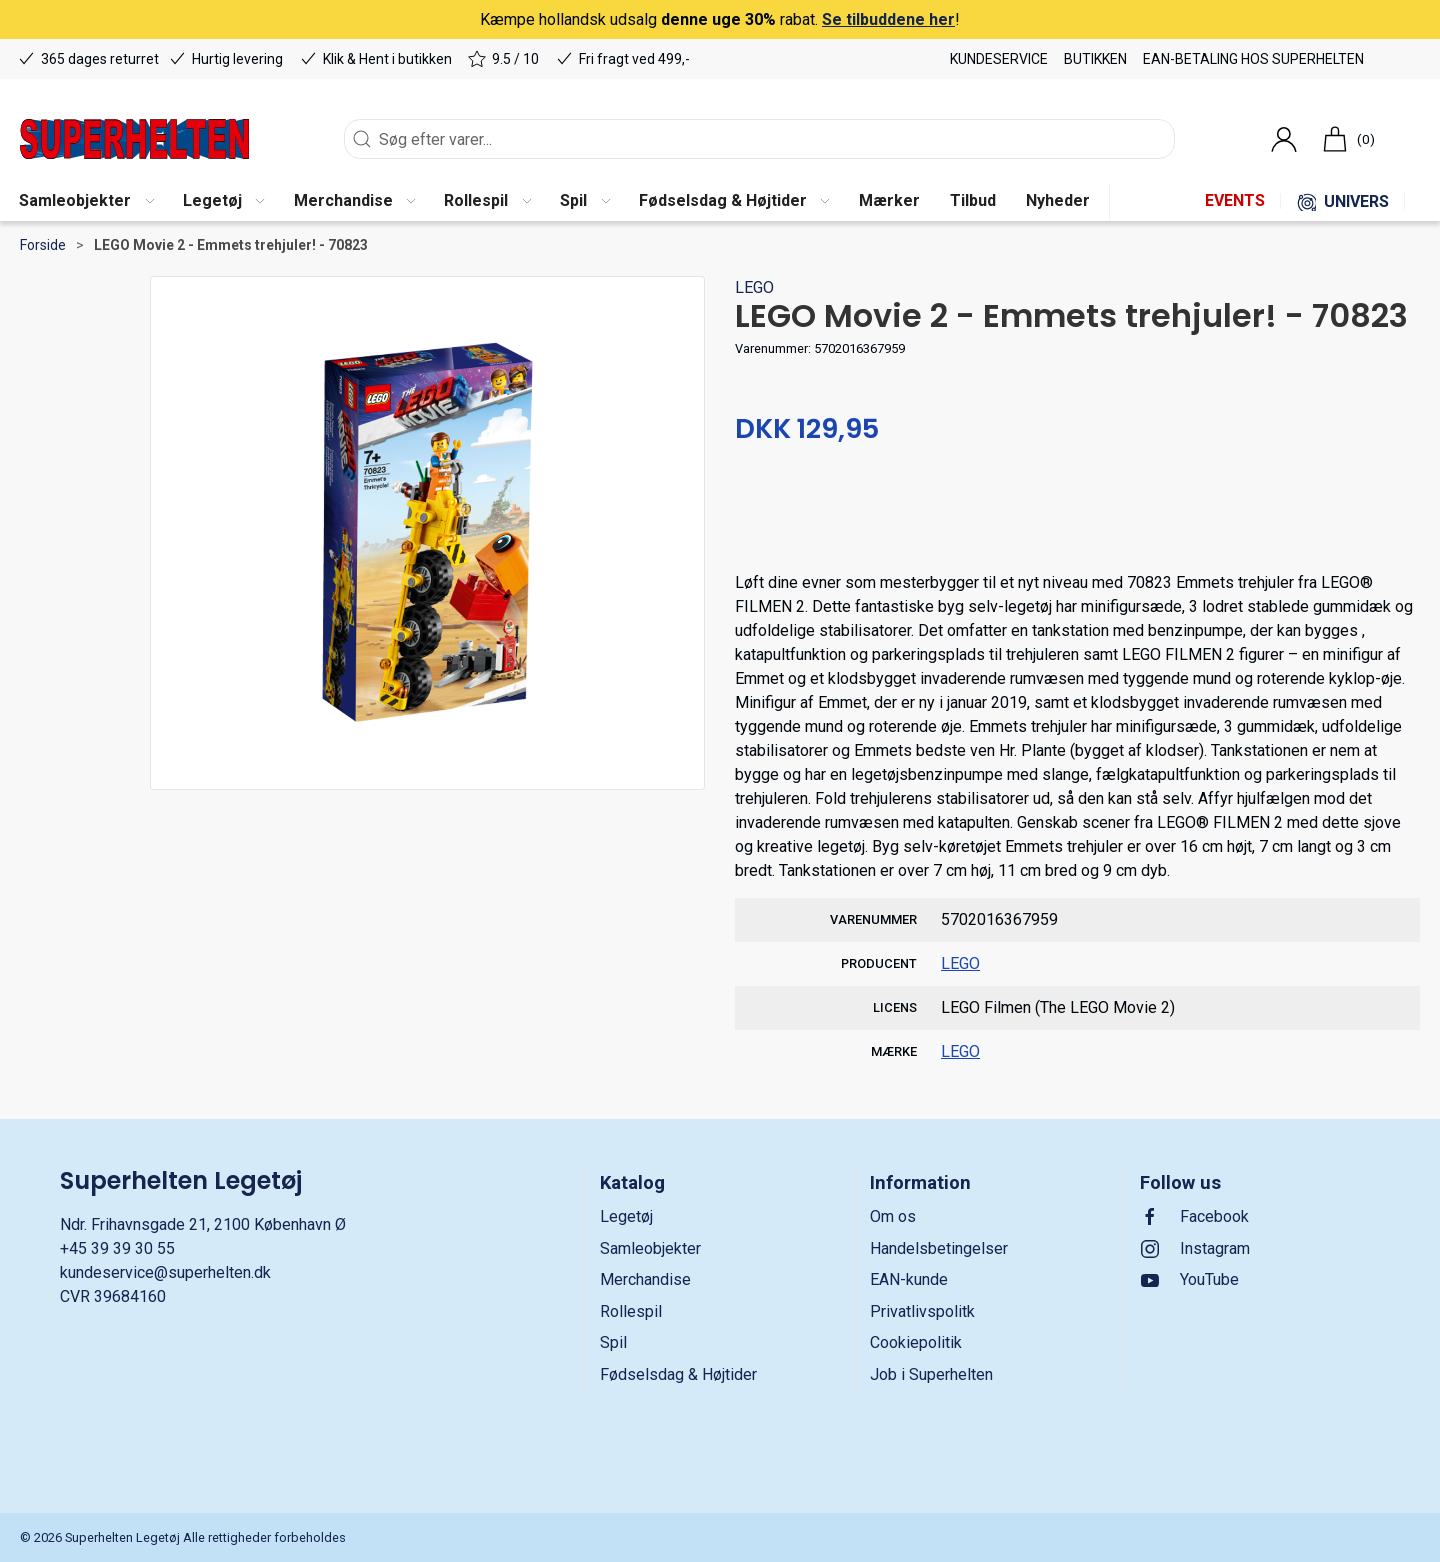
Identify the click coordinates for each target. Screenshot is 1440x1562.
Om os (893, 1216)
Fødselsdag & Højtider (678, 1374)
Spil (613, 1342)
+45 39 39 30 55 (117, 1248)
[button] (86, 202)
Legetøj (626, 1216)
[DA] (134, 139)
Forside (43, 245)
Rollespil (631, 1311)
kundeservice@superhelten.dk (165, 1272)
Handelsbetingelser (939, 1248)
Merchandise (645, 1279)
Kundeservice (999, 59)
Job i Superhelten (931, 1374)
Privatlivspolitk (922, 1311)
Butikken (1095, 59)
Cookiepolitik (916, 1342)
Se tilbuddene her (888, 19)
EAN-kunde (909, 1279)
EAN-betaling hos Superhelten (1253, 59)
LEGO (754, 287)
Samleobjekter (650, 1248)
